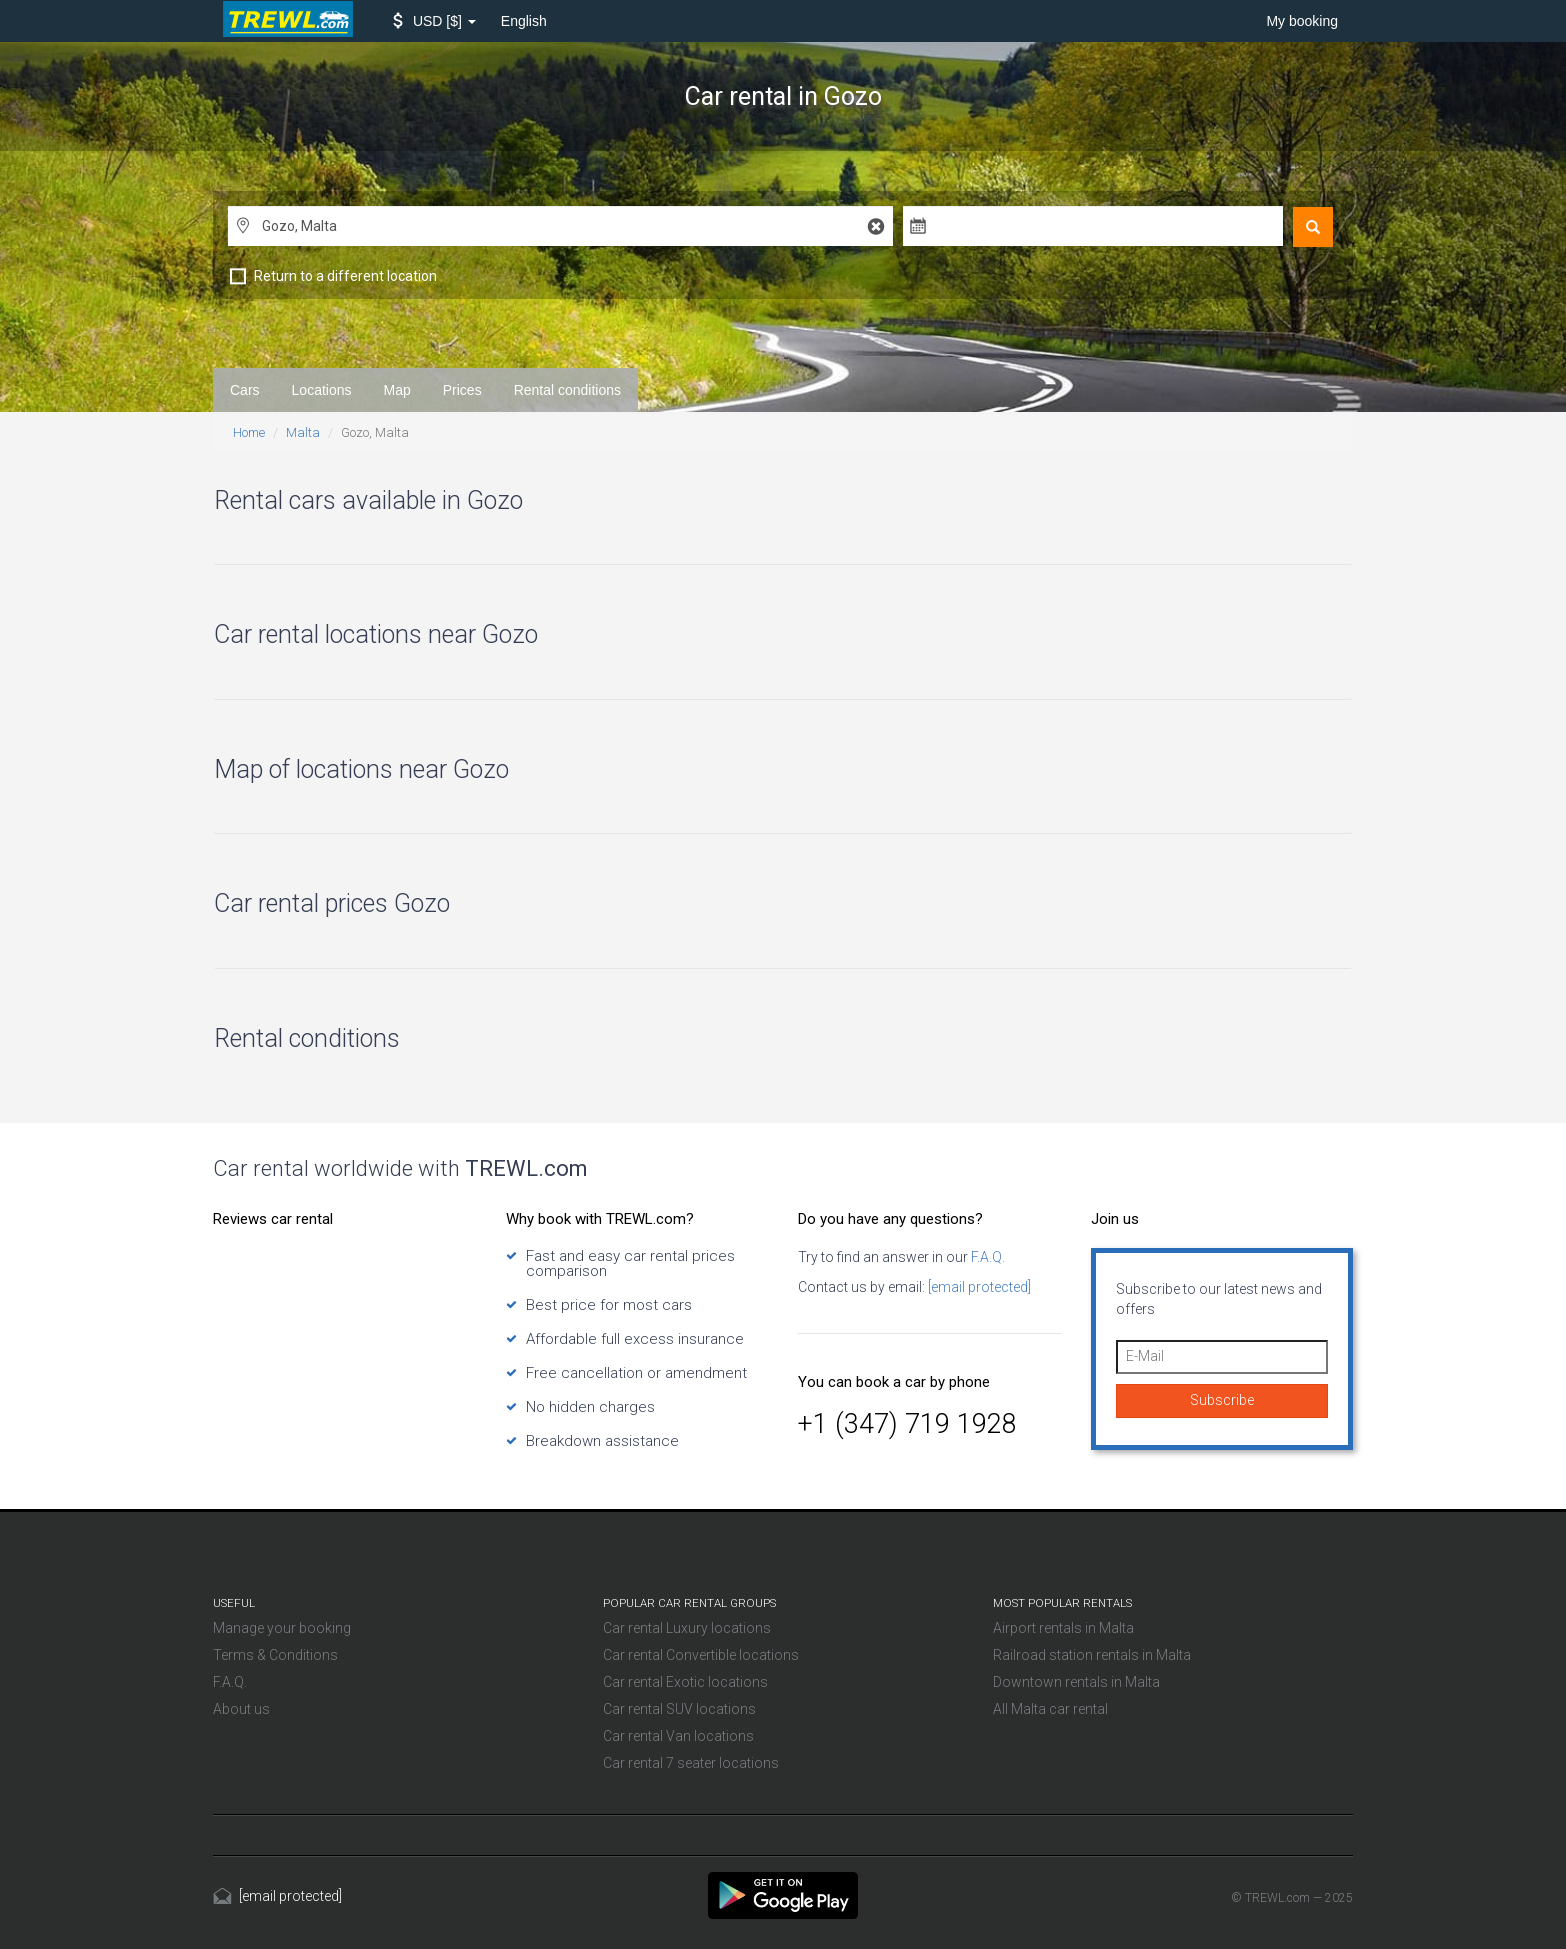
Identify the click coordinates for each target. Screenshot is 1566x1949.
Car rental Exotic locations (685, 1682)
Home (249, 432)
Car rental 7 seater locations (691, 1763)
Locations (322, 390)
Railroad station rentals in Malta (1092, 1655)
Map (397, 390)
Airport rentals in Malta (1063, 1628)
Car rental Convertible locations (701, 1655)
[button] (434, 21)
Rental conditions (567, 390)
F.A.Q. (986, 1257)
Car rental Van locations (678, 1736)
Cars (245, 390)
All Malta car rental (1050, 1709)
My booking (1302, 21)
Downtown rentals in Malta (1076, 1682)
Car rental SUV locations (679, 1709)
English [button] (524, 21)
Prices (462, 390)
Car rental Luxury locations (687, 1628)
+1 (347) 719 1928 (907, 1424)
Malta (303, 432)
